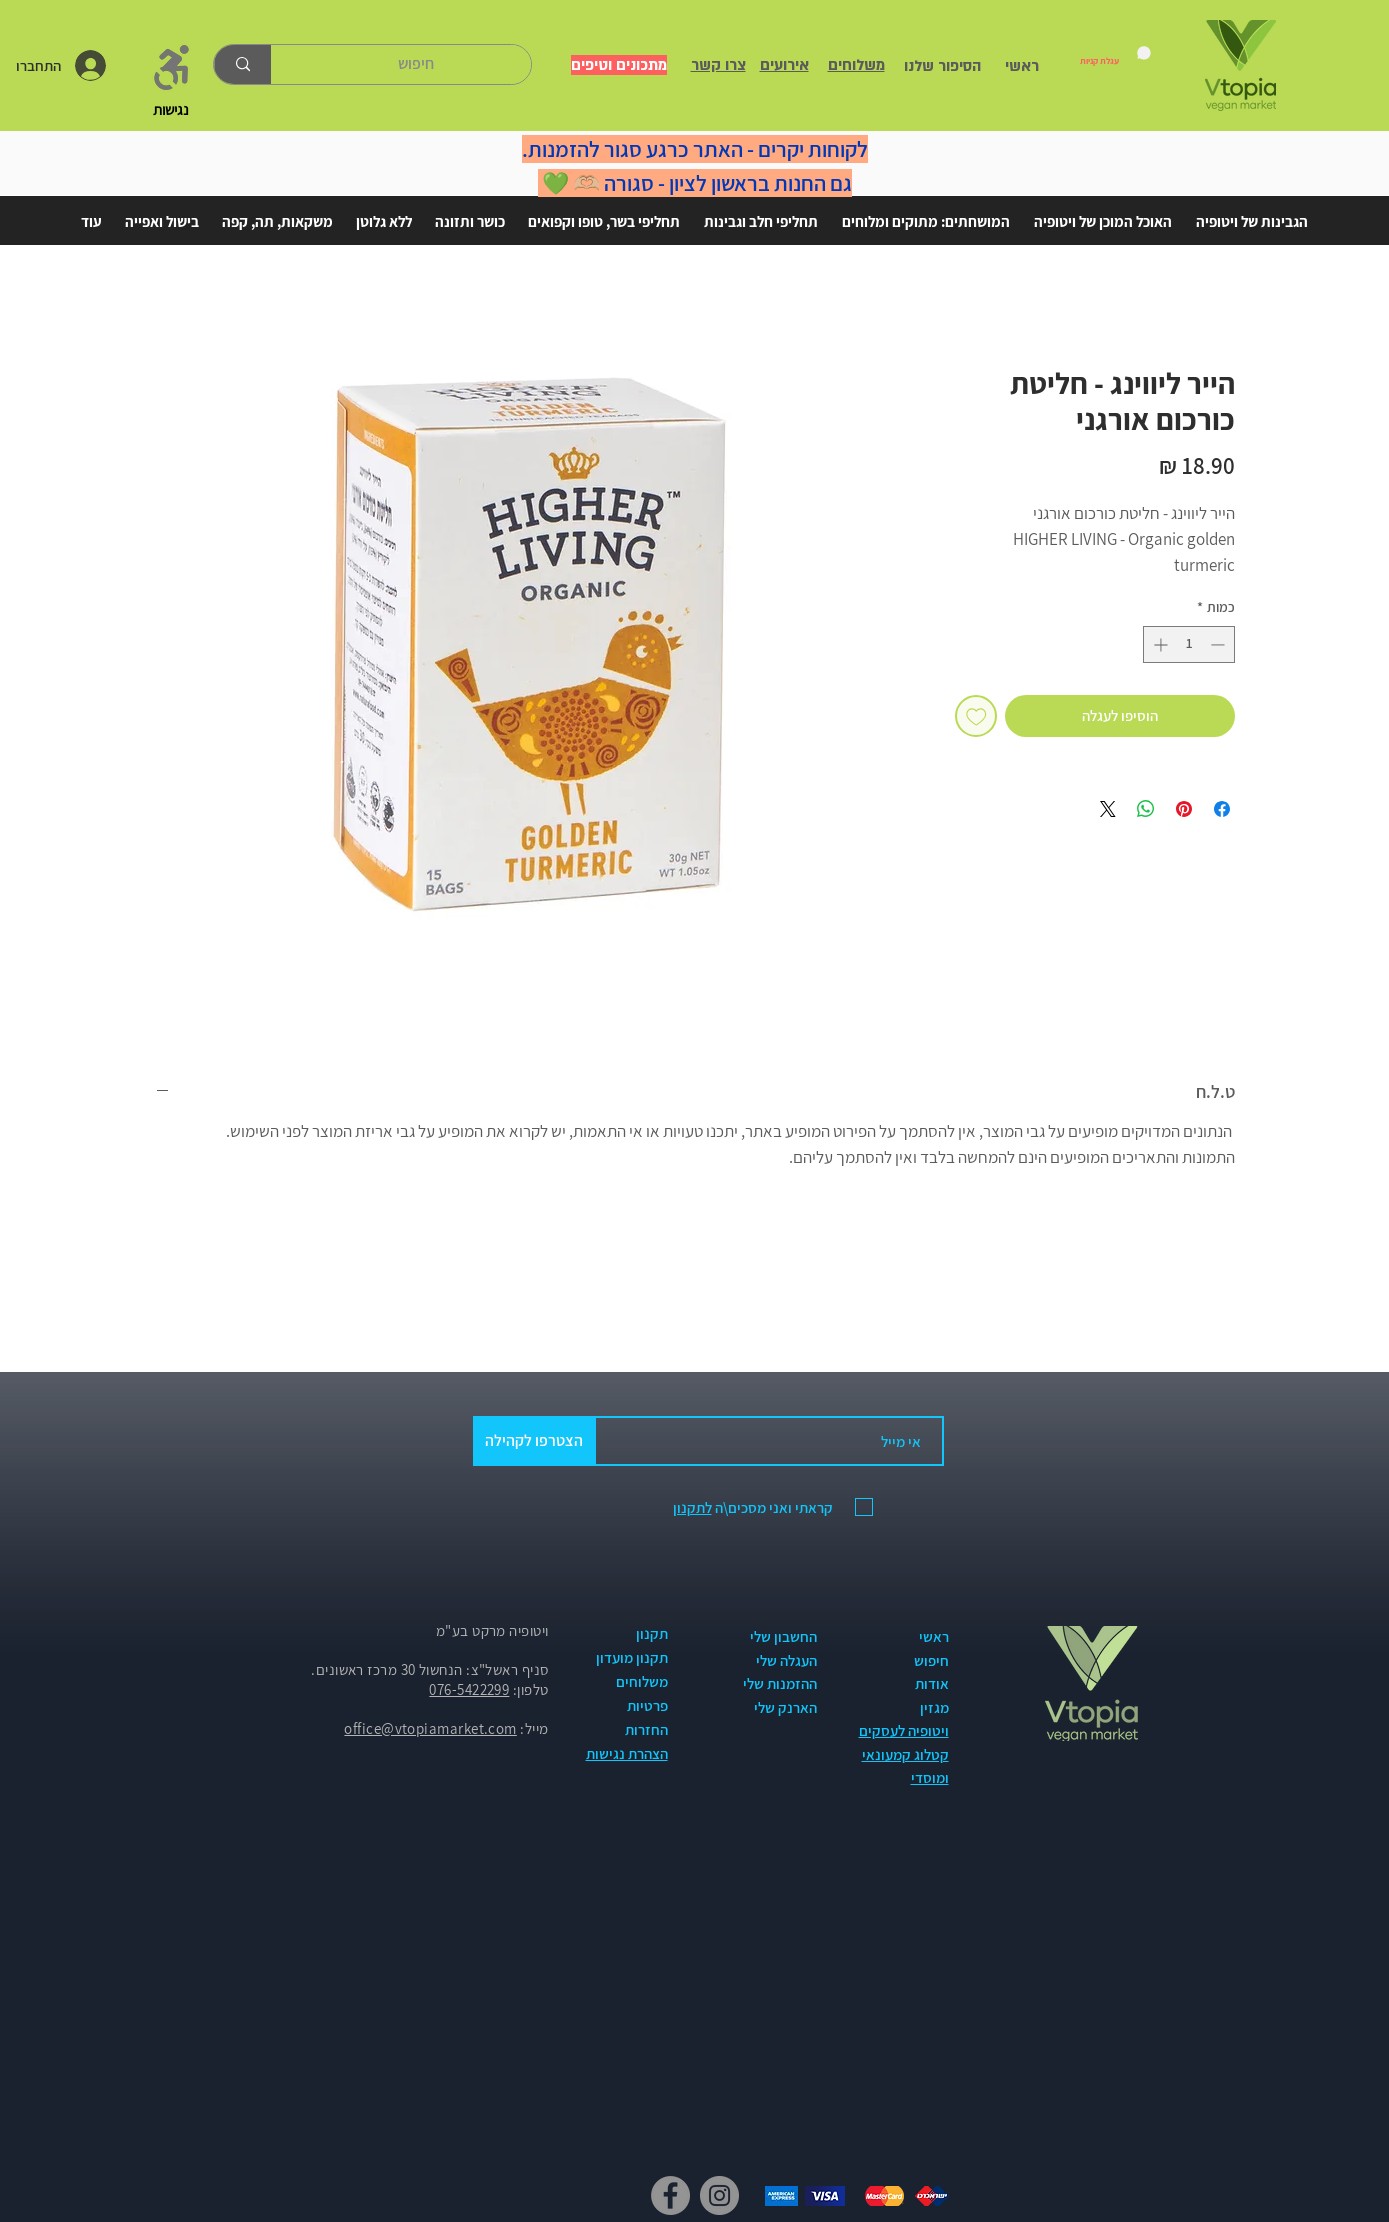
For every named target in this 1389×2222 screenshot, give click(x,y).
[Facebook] (670, 2195)
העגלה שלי (786, 1660)
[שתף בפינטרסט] (1184, 809)
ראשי (934, 1636)
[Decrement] (1219, 644)
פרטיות (647, 1705)
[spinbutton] (1189, 644)
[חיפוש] (416, 64)
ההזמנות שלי (780, 1683)
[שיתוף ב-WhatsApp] (1146, 809)
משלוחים (642, 1681)
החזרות (646, 1729)
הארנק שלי (785, 1707)
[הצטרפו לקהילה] (534, 1441)
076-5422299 (469, 1689)
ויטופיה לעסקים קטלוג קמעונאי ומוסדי (904, 1754)
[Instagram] (719, 2195)
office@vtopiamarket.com (430, 1728)
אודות (932, 1683)
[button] (1252, 213)
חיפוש (931, 1660)
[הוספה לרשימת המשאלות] (976, 716)
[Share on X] (1108, 809)
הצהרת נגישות (627, 1753)
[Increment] (1158, 644)
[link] (1115, 56)
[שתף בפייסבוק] (1222, 809)
